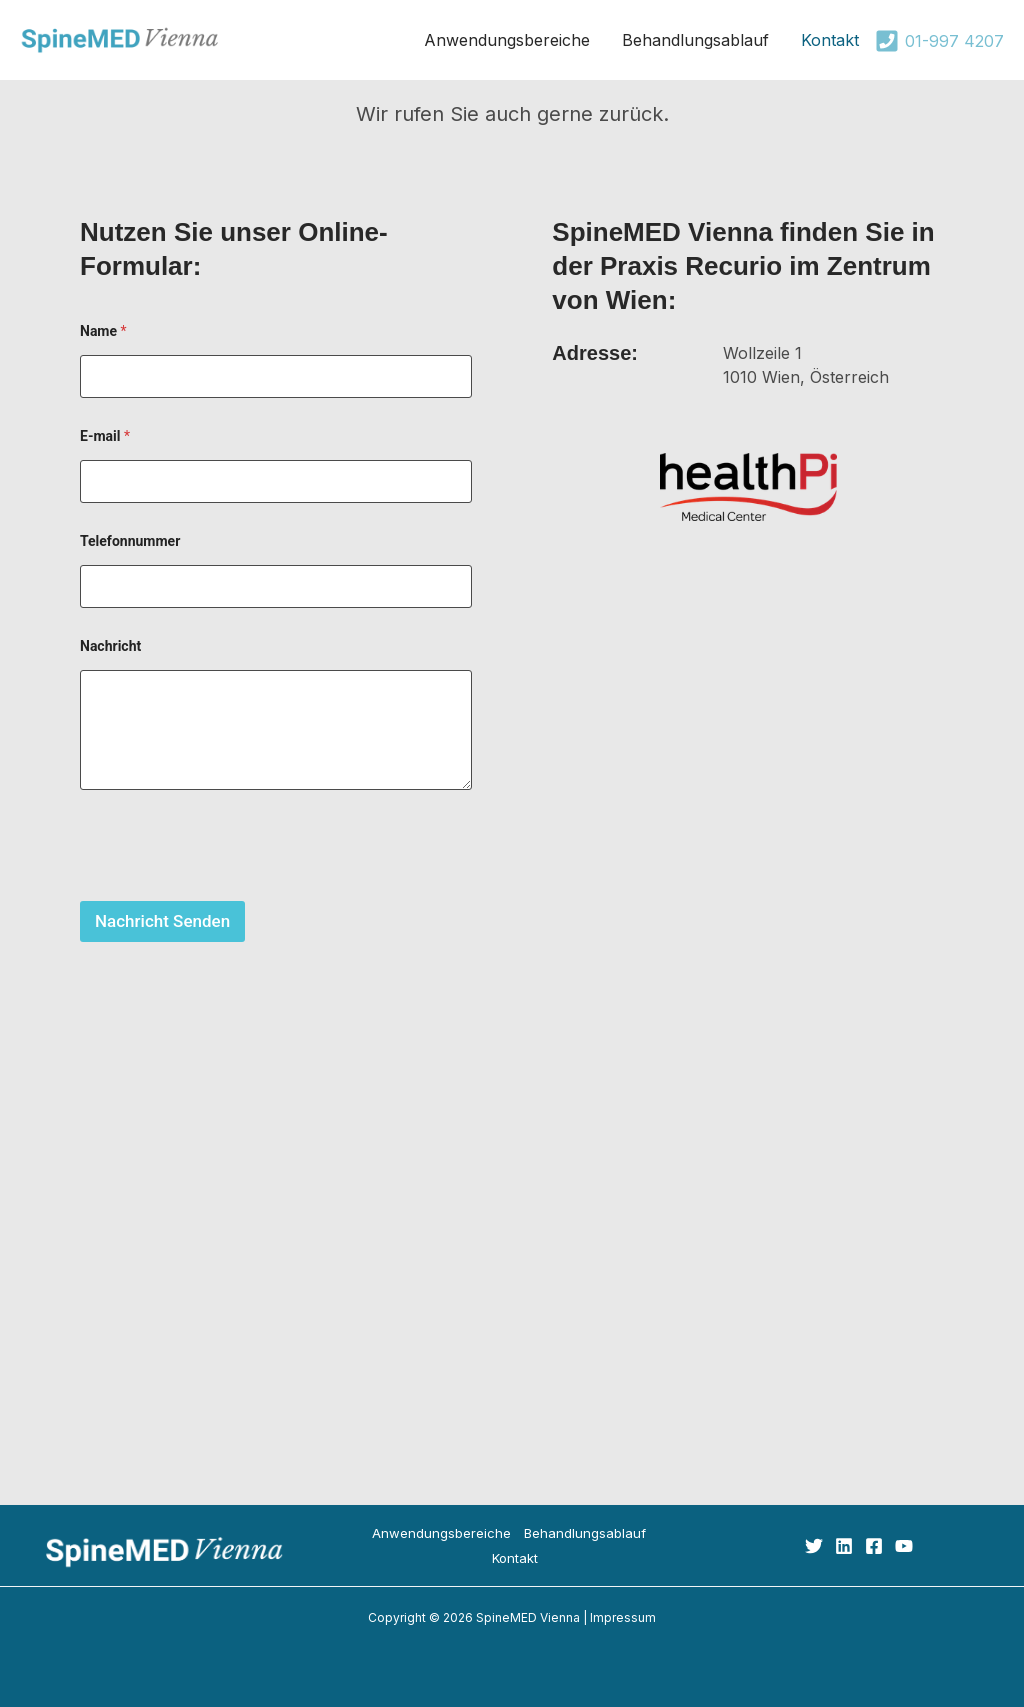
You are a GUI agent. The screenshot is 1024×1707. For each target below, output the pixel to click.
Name (103, 331)
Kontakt (515, 1558)
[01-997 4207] (939, 41)
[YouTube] (904, 1546)
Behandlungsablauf (585, 1533)
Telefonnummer (130, 541)
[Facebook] (874, 1546)
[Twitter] (814, 1546)
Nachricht (110, 646)
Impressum (623, 1617)
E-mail (105, 436)
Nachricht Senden (162, 921)
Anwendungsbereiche (441, 1533)
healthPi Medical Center (512, 1269)
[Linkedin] (844, 1546)
